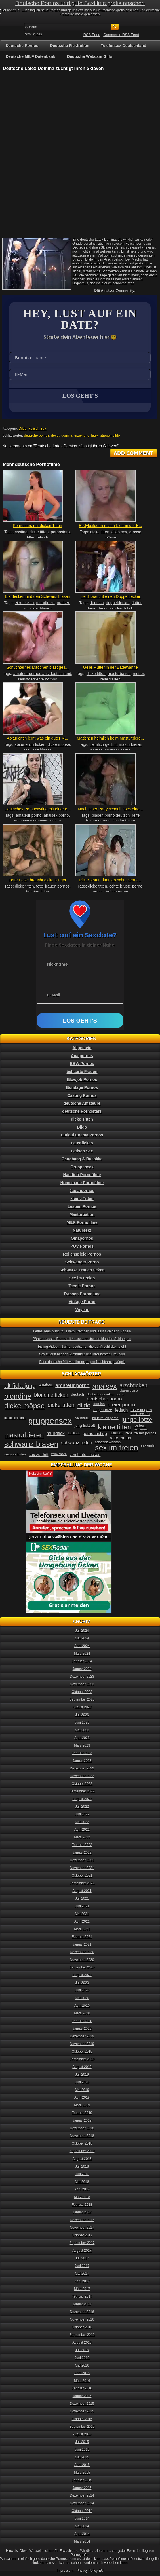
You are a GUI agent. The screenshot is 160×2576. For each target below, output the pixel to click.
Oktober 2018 (82, 2143)
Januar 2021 (82, 1944)
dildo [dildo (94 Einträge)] (83, 1405)
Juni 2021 (82, 1906)
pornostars (60, 532)
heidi (103, 608)
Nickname (57, 964)
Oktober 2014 (82, 2511)
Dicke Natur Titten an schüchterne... (110, 880)
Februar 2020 (82, 2021)
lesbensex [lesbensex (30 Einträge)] (141, 1429)
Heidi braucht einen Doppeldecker (110, 596)
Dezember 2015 (82, 2404)
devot (55, 435)
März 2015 (82, 2473)
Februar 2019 (82, 2113)
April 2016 (82, 2373)
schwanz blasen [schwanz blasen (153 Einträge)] (31, 1444)
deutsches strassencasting (37, 821)
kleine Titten (81, 1198)
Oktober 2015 (82, 2419)
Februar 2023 (82, 1753)
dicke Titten (82, 1119)
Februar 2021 (82, 1937)
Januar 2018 (82, 2212)
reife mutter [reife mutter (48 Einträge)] (121, 1437)
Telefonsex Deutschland (123, 45)
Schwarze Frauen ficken (82, 1270)
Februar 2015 (82, 2480)
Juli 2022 (82, 1807)
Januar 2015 (82, 2488)
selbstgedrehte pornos (37, 679)
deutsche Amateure (82, 1103)
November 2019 (82, 2044)
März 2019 (82, 2105)
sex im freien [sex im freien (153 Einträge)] (116, 1447)
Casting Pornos (81, 1095)
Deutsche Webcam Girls (89, 56)
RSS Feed (91, 35)
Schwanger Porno (82, 1262)
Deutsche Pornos (22, 45)
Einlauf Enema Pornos (82, 1135)
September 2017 (82, 2243)
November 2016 (82, 2319)
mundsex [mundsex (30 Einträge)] (74, 1432)
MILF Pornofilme (82, 1222)
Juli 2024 (82, 1631)
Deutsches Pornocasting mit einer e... (38, 809)
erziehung (81, 435)
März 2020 (82, 2013)
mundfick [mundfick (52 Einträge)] (56, 1433)
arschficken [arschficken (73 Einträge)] (134, 1385)
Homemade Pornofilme (82, 1182)
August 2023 (81, 1707)
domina (66, 435)
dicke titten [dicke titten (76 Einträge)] (61, 1405)
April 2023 (82, 1738)
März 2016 (82, 2381)
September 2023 (82, 1699)
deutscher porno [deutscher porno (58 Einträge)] (104, 1399)
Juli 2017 (82, 2258)
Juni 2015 (82, 2450)
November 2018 (82, 2136)
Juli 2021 (82, 1898)
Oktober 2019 (82, 2052)
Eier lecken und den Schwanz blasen (37, 596)
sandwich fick (121, 608)
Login (38, 34)
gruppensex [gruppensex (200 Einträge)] (50, 1420)
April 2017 (82, 2281)
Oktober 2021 (82, 1876)
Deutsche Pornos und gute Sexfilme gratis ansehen (80, 3)
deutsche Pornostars (82, 1111)
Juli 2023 (82, 1715)
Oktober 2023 (82, 1692)
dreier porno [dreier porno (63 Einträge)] (121, 1404)
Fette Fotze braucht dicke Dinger (37, 880)
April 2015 (82, 2465)
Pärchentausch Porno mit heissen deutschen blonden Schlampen (82, 1339)
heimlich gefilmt (103, 744)
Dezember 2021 (82, 1860)
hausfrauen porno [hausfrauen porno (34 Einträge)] (105, 1418)
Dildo (22, 429)
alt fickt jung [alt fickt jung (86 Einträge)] (20, 1385)
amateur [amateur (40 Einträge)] (45, 1384)
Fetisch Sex (37, 429)
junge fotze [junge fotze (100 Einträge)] (137, 1419)
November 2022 (82, 1776)
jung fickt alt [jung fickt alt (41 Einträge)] (85, 1425)
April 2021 (82, 1921)
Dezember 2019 (82, 2036)
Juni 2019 (82, 2082)
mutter (138, 673)
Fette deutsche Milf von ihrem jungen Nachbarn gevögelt (82, 1362)
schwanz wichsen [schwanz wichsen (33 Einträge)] (108, 1441)
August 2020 (81, 1975)
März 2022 (82, 1837)
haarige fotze (37, 892)
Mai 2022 (82, 1822)
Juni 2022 (82, 1814)
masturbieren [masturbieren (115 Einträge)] (24, 1435)
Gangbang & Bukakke (82, 1159)
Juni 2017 (82, 2266)
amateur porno (28, 815)
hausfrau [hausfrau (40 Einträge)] (82, 1418)
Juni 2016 (82, 2358)
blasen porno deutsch (111, 815)
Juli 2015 (82, 2442)
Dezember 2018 (82, 2128)
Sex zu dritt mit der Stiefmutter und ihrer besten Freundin (82, 1354)
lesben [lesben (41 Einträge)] (139, 1425)
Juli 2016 (82, 2350)
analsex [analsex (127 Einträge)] (104, 1386)
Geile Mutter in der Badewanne (110, 667)
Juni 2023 (82, 1722)
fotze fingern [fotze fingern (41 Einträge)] (141, 1410)
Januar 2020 (82, 2029)
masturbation (119, 673)
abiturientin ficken (29, 744)
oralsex (63, 602)
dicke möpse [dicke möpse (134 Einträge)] (24, 1406)
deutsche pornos (36, 435)
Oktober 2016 (82, 2327)
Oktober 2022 (82, 1784)
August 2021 (81, 1891)
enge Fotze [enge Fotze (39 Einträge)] (102, 1410)
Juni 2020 (82, 1990)
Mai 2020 (82, 1998)
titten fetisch (37, 537)
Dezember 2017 (82, 2220)
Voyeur (82, 1309)
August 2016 (81, 2342)
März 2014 (82, 2541)
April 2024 (82, 1646)
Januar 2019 (82, 2120)
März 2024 (82, 1654)
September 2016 (82, 2335)
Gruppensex (82, 1167)
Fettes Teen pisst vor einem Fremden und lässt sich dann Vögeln (82, 1331)
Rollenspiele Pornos (82, 1254)
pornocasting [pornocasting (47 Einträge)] (95, 1433)
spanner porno (117, 750)
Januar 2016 (82, 2396)
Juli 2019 (82, 2075)
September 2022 (82, 1791)
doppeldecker (117, 602)
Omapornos (82, 1238)
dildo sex (119, 532)
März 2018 (82, 2197)
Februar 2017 (82, 2296)
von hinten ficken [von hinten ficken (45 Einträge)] (85, 1454)
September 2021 (82, 1883)
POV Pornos (82, 1246)
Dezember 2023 (82, 1676)
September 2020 (82, 1967)
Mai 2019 (82, 2090)
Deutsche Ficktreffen (69, 45)
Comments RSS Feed (121, 35)
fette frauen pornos (53, 886)
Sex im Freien (82, 1278)
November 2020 (82, 1960)
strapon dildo (110, 435)
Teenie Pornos (81, 1286)
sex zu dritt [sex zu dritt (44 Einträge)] (38, 1454)
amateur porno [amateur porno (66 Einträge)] (72, 1385)
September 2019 (82, 2059)
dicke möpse (59, 744)
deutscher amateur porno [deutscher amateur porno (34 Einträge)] (105, 1394)
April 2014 (82, 2534)
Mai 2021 (82, 1914)
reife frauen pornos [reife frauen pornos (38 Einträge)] (140, 1433)
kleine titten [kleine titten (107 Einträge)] (114, 1427)
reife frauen (110, 679)
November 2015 (82, 2411)
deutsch (97, 602)
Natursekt (82, 1230)
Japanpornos (82, 1190)
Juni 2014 (82, 2518)
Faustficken (82, 1143)
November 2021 (82, 1868)
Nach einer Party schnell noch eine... (110, 809)
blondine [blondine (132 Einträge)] (17, 1396)
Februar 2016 (82, 2388)
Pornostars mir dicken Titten (37, 525)
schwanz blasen (37, 608)
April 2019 (82, 2097)
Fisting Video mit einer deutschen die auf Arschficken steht (82, 1347)
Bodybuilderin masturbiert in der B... (110, 525)
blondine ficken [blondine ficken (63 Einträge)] (51, 1395)
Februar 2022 (82, 1845)
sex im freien (124, 821)
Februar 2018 (82, 2205)
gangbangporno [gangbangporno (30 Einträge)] (15, 1417)
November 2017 (82, 2228)
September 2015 (82, 2427)
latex (94, 435)
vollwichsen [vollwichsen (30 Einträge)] (59, 1454)
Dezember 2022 (82, 1768)
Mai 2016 (82, 2365)
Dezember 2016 (82, 2312)
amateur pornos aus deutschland (42, 673)
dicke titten (39, 532)
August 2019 (81, 2067)
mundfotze (45, 602)
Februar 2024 (82, 1661)
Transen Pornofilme (82, 1294)
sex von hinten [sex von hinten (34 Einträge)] (15, 1454)
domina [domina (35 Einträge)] (99, 1404)
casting (21, 532)
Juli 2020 (82, 1983)
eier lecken (24, 602)
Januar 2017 (82, 2304)
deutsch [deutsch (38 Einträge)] (77, 1394)
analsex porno (56, 815)
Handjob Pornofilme (82, 1174)
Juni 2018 (82, 2174)
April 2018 (82, 2189)
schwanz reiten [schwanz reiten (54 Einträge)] (76, 1442)
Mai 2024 (82, 1638)
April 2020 (82, 2006)
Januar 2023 (82, 1761)
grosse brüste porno (110, 892)
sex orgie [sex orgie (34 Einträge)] (148, 1445)
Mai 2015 (82, 2457)
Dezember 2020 (82, 1952)
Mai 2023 (82, 1730)
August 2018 (81, 2159)
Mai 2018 (82, 2182)
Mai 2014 (82, 2526)
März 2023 (82, 1745)
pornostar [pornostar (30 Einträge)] (116, 1432)
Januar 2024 (82, 1669)
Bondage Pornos (82, 1087)
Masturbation (82, 1214)
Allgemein (82, 1047)
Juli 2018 (82, 2166)
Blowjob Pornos (82, 1079)
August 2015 (81, 2434)
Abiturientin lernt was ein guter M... (37, 738)
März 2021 (82, 1929)
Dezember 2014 (82, 2495)
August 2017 (81, 2251)
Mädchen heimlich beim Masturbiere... (110, 738)
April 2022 (82, 1830)
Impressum (65, 2571)
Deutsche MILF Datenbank (30, 56)
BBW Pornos (82, 1063)
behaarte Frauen (82, 1071)
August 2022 (81, 1799)
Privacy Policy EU (90, 2571)
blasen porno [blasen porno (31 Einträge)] (129, 1390)
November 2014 (82, 2503)
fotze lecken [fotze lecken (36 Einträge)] (140, 1414)
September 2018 (82, 2151)
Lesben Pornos (82, 1206)
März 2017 (82, 2289)
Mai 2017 (82, 2274)
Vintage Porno (82, 1301)
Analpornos (82, 1055)
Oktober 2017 (82, 2235)
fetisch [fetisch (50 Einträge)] (121, 1410)
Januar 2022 (82, 1853)
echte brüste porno (125, 886)
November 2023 (82, 1684)
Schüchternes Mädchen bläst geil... (37, 667)
